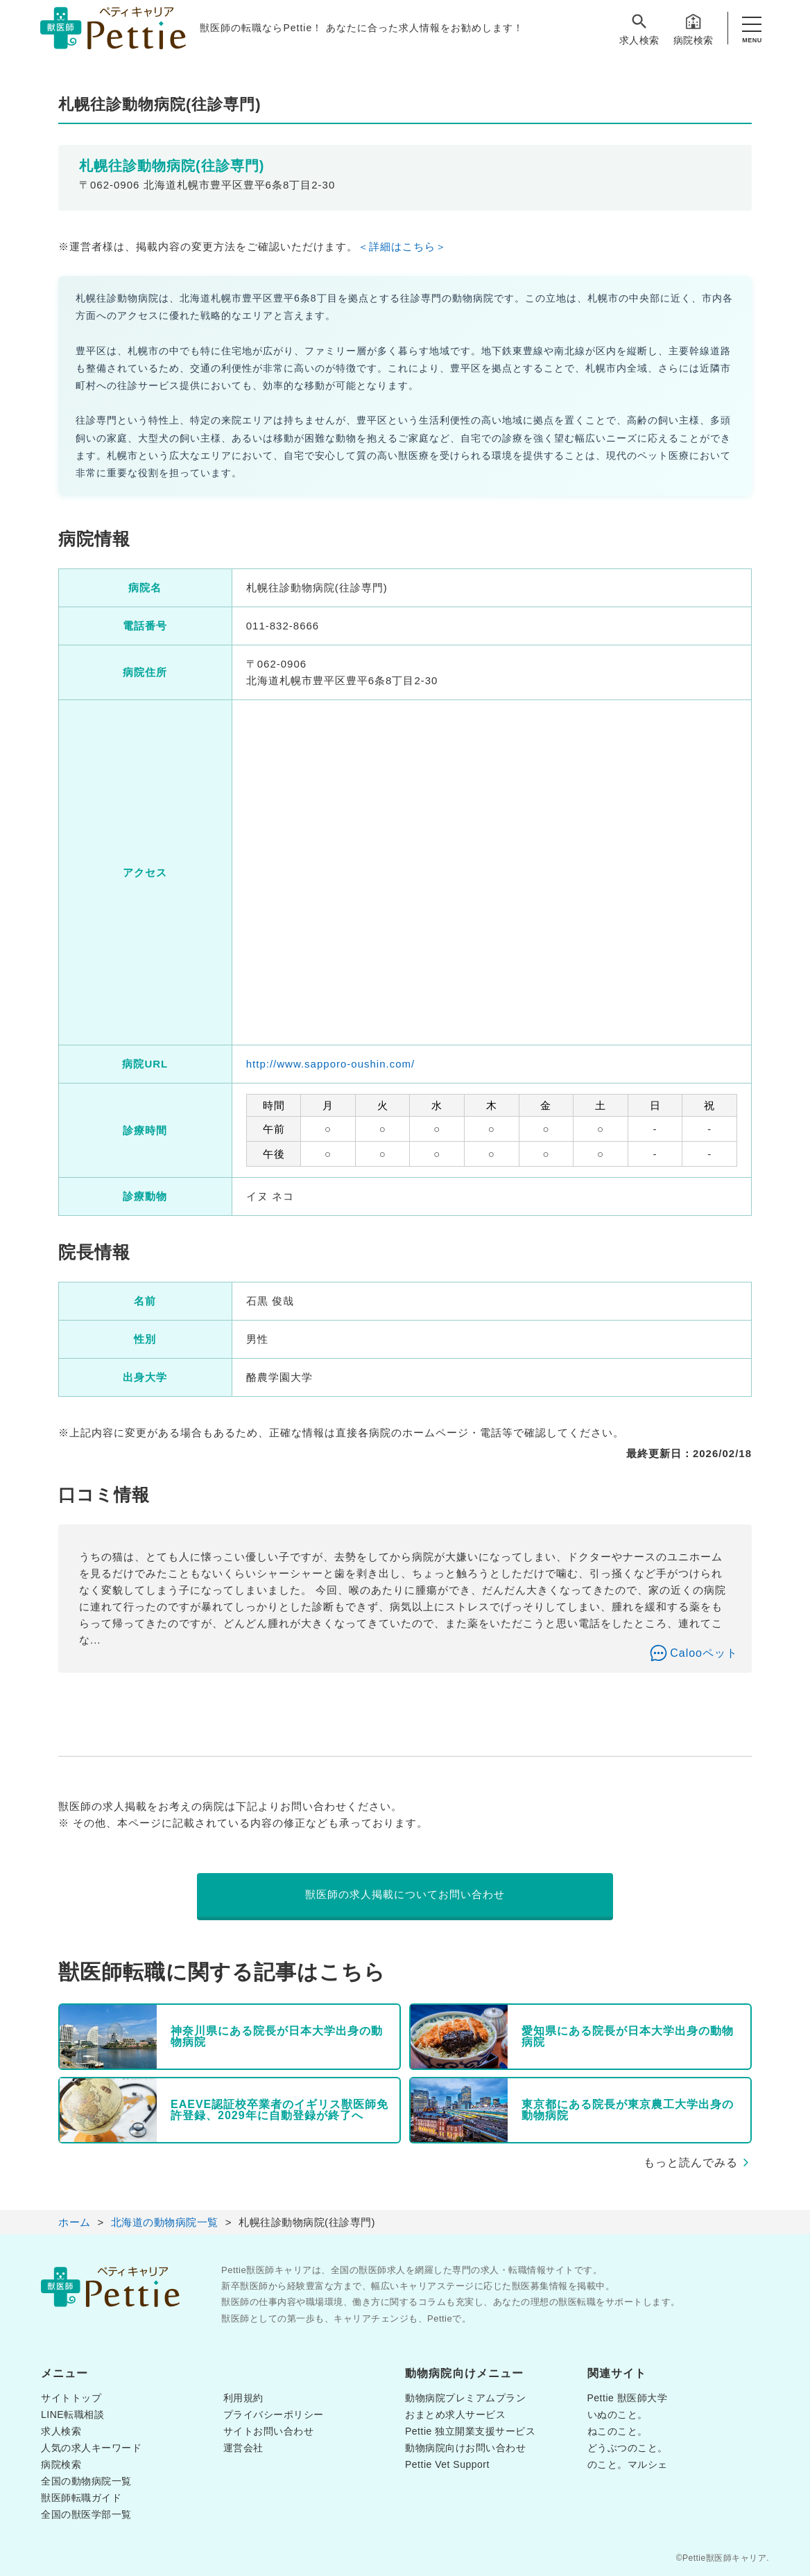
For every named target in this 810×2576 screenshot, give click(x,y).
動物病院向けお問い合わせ (465, 2447)
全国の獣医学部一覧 (86, 2514)
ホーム (74, 2222)
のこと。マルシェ (627, 2464)
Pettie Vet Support (447, 2464)
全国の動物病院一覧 (86, 2481)
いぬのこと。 (617, 2414)
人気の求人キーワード (91, 2447)
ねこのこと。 (617, 2431)
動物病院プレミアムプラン (465, 2397)
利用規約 (243, 2397)
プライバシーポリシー (273, 2414)
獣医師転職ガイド (81, 2497)
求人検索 (639, 29)
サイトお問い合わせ (268, 2431)
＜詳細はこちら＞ (402, 246)
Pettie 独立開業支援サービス (470, 2431)
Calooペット (704, 1653)
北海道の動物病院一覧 (164, 2222)
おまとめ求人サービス (455, 2414)
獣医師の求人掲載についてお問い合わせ (405, 1894)
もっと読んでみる (691, 2162)
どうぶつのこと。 (627, 2447)
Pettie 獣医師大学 (627, 2397)
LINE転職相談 (72, 2414)
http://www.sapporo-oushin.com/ (330, 1064)
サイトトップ (71, 2397)
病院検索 (693, 29)
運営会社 (243, 2447)
